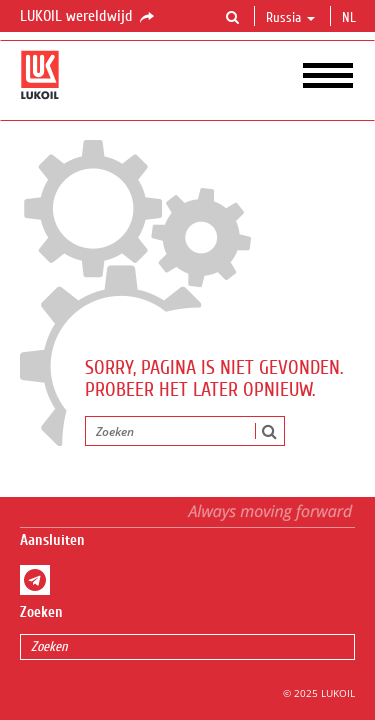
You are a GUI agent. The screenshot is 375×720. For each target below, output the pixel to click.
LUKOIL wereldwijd (88, 17)
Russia (290, 18)
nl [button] (351, 18)
